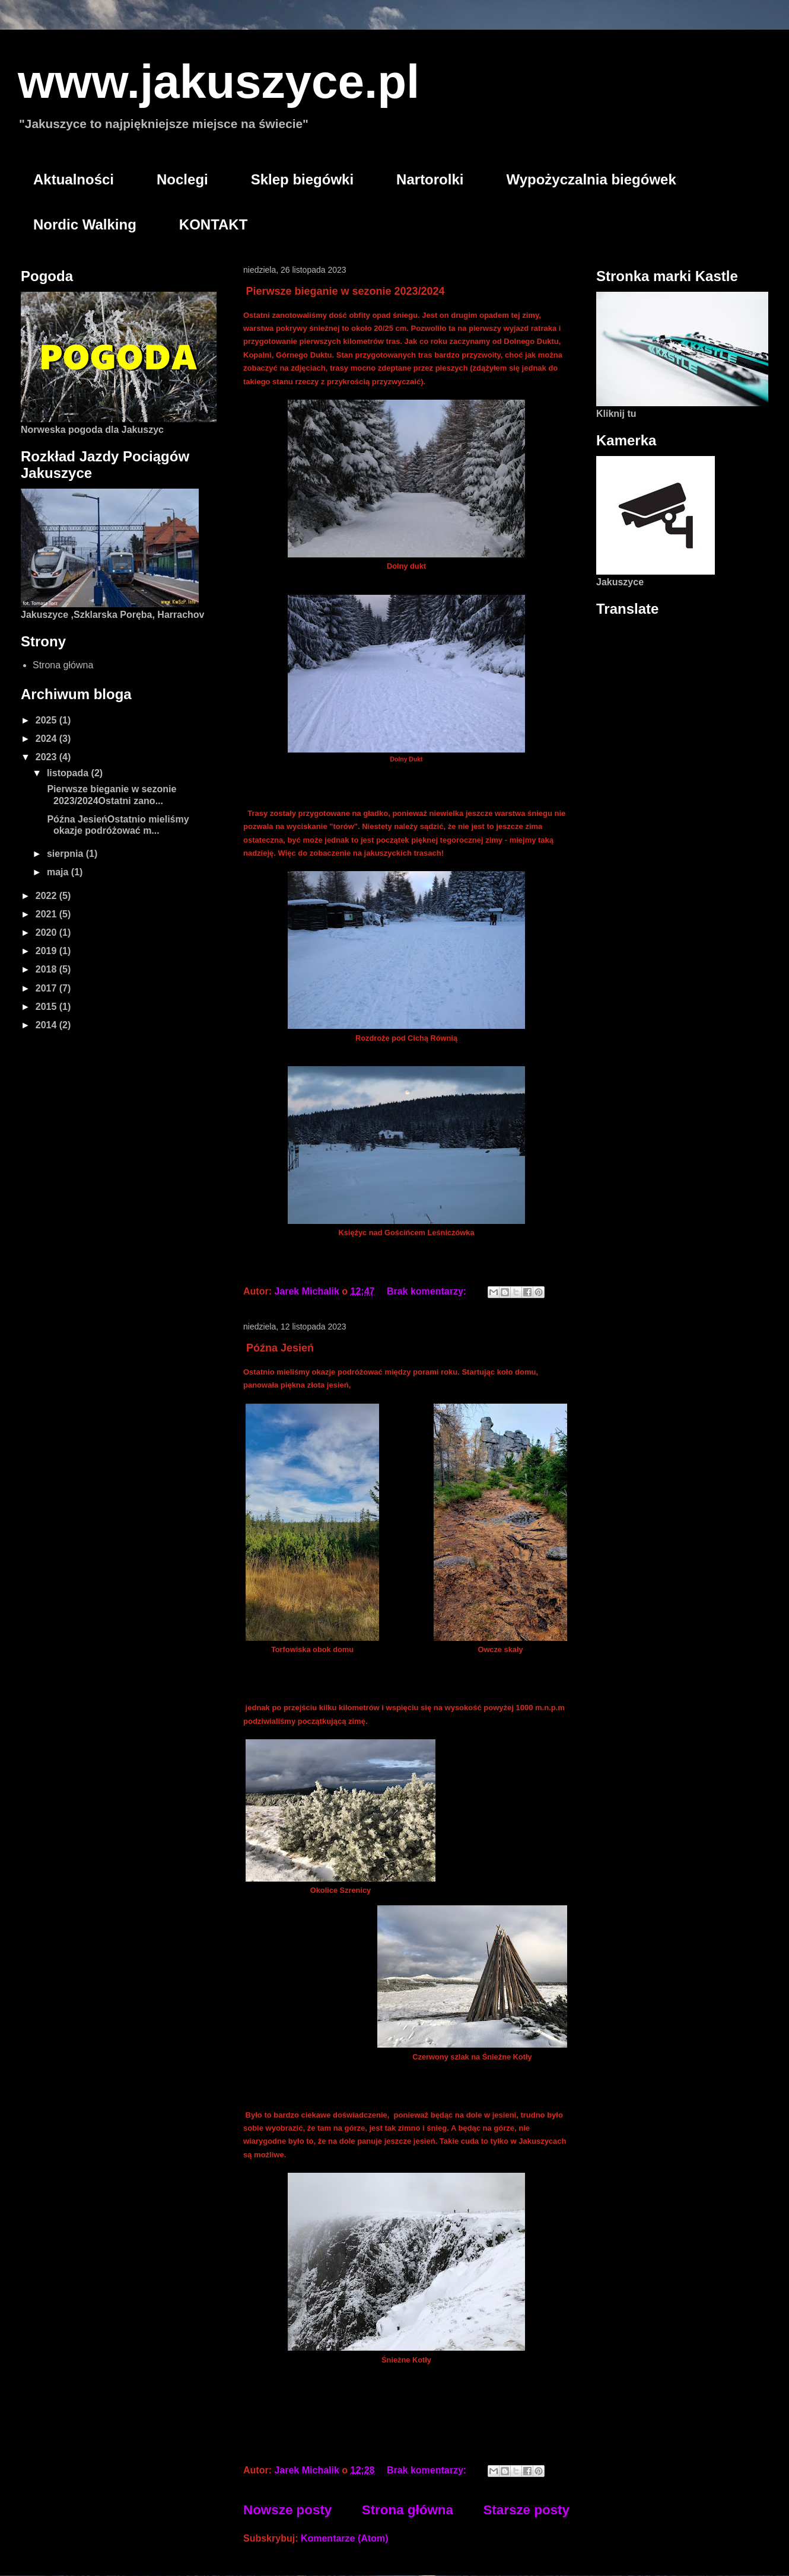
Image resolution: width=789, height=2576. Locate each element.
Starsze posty (526, 2509)
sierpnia (66, 854)
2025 (47, 720)
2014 (47, 1025)
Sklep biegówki (302, 179)
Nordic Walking (84, 224)
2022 (47, 896)
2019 (47, 951)
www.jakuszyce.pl (218, 81)
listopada (69, 773)
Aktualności (73, 179)
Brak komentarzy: (428, 1291)
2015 (47, 1007)
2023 (47, 757)
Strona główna (407, 2509)
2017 (47, 988)
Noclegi (182, 179)
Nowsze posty (287, 2509)
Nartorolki (429, 179)
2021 (47, 914)
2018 (47, 969)
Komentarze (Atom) (345, 2538)
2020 (47, 932)
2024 (47, 739)
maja (59, 872)
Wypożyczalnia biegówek (591, 179)
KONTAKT (213, 224)
